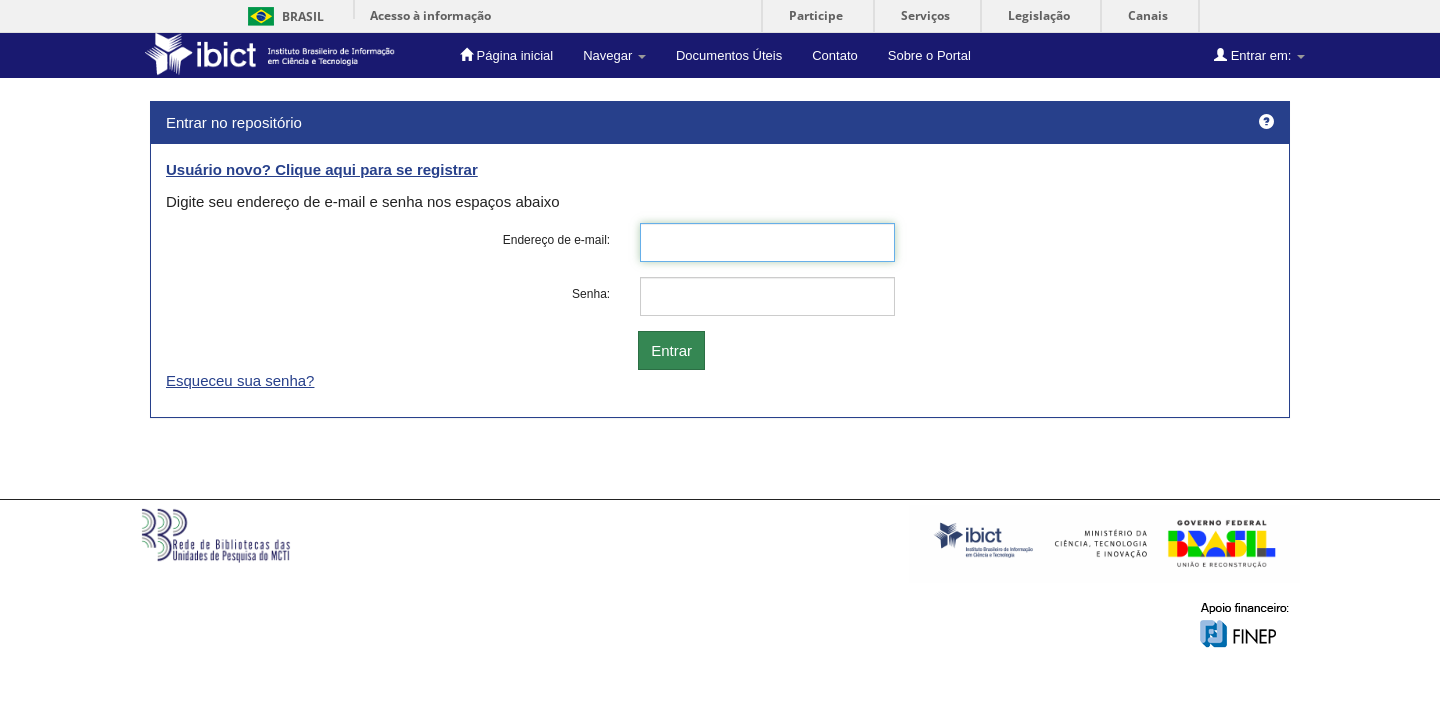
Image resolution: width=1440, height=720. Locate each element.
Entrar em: (1259, 55)
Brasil (282, 16)
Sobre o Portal (929, 55)
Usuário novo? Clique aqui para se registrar (322, 169)
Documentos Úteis (729, 55)
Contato (835, 55)
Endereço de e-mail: (556, 240)
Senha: (591, 294)
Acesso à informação (430, 15)
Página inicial (506, 55)
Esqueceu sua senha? (240, 380)
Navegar (614, 55)
